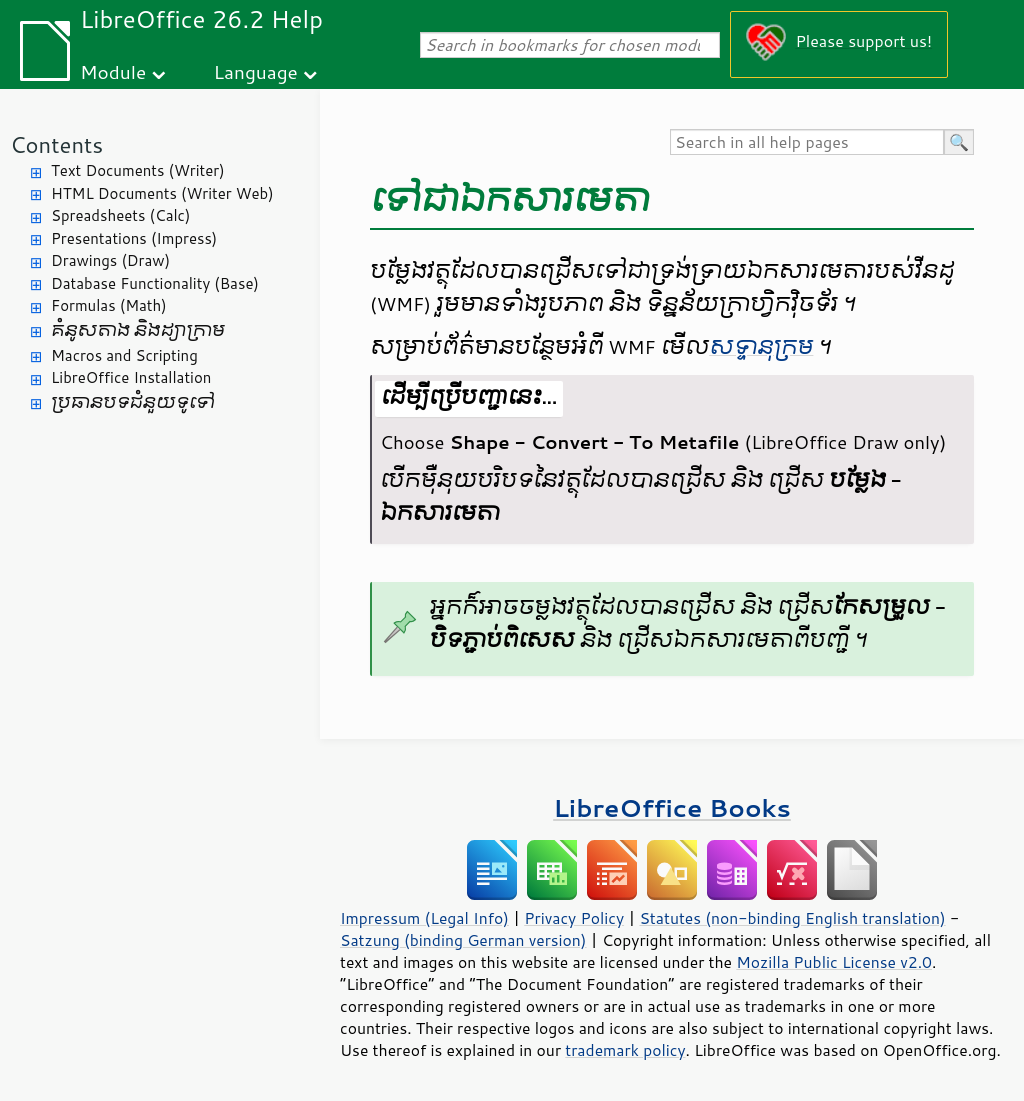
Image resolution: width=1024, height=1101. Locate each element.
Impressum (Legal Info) (424, 918)
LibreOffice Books (672, 807)
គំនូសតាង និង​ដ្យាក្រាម (138, 330)
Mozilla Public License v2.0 (834, 962)
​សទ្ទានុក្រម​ (761, 347)
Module (113, 71)
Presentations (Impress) (134, 238)
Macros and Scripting (124, 355)
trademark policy (625, 1050)
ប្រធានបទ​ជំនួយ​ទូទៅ (133, 402)
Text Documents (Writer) (138, 170)
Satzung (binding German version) (463, 940)
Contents (56, 144)
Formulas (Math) (109, 305)
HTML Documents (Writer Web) (162, 193)
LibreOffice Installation (131, 377)
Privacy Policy (574, 918)
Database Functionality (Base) (155, 283)
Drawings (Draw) (110, 260)
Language (256, 71)
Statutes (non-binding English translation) (792, 918)
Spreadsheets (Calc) (120, 215)
